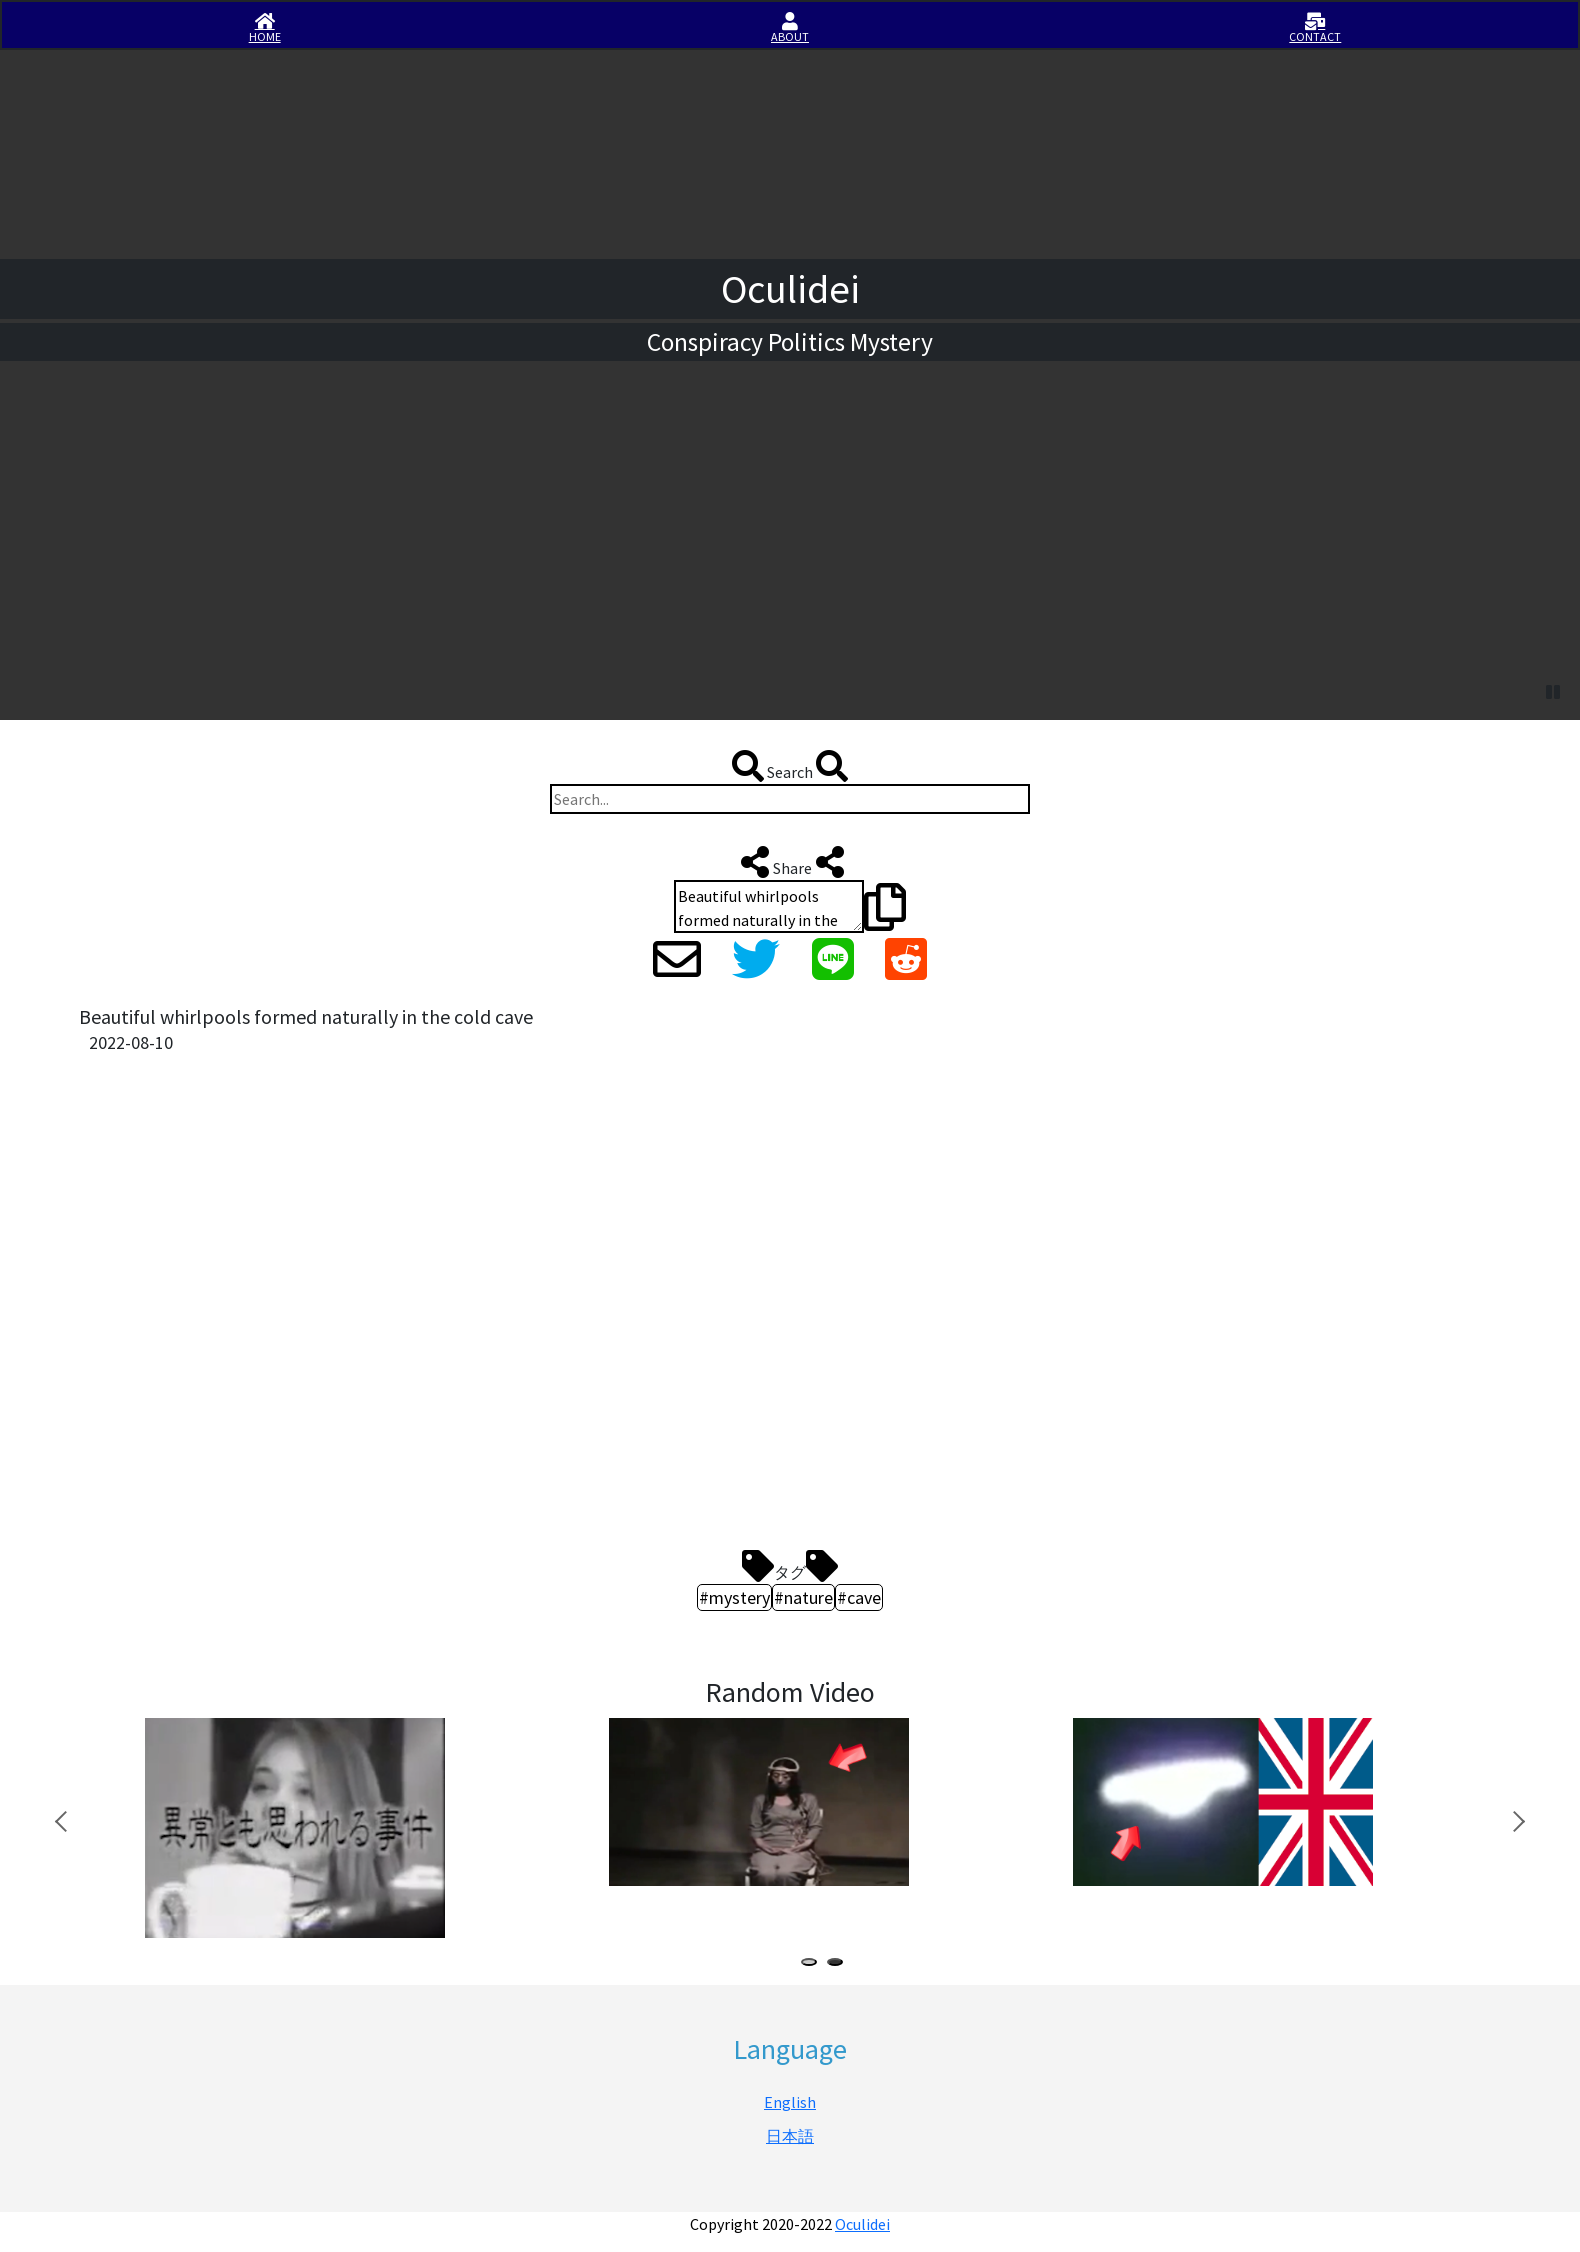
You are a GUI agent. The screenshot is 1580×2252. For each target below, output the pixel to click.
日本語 (790, 2136)
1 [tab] (813, 1964)
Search (790, 766)
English (790, 2102)
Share (790, 862)
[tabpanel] (343, 1802)
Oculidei (862, 2224)
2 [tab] (839, 1964)
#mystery (734, 1597)
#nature (803, 1597)
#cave (859, 1597)
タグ (790, 1566)
